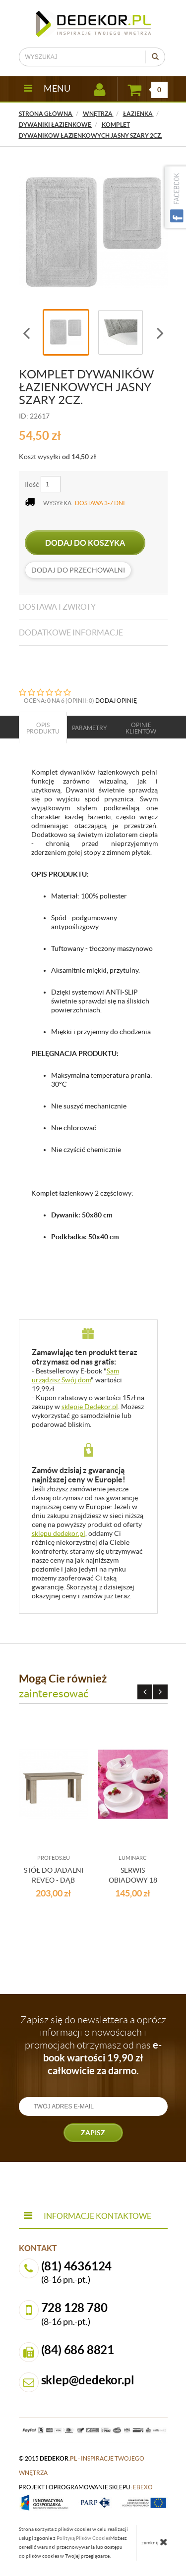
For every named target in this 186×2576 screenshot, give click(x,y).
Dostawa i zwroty (57, 606)
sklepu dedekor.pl (58, 1533)
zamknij (154, 2542)
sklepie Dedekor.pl (90, 1407)
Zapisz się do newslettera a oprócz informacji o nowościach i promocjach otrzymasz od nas (93, 2045)
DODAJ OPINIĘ (116, 700)
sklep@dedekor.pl (87, 2380)
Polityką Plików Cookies (83, 2538)
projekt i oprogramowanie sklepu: (86, 2487)
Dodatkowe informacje (71, 632)
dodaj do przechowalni (78, 570)
